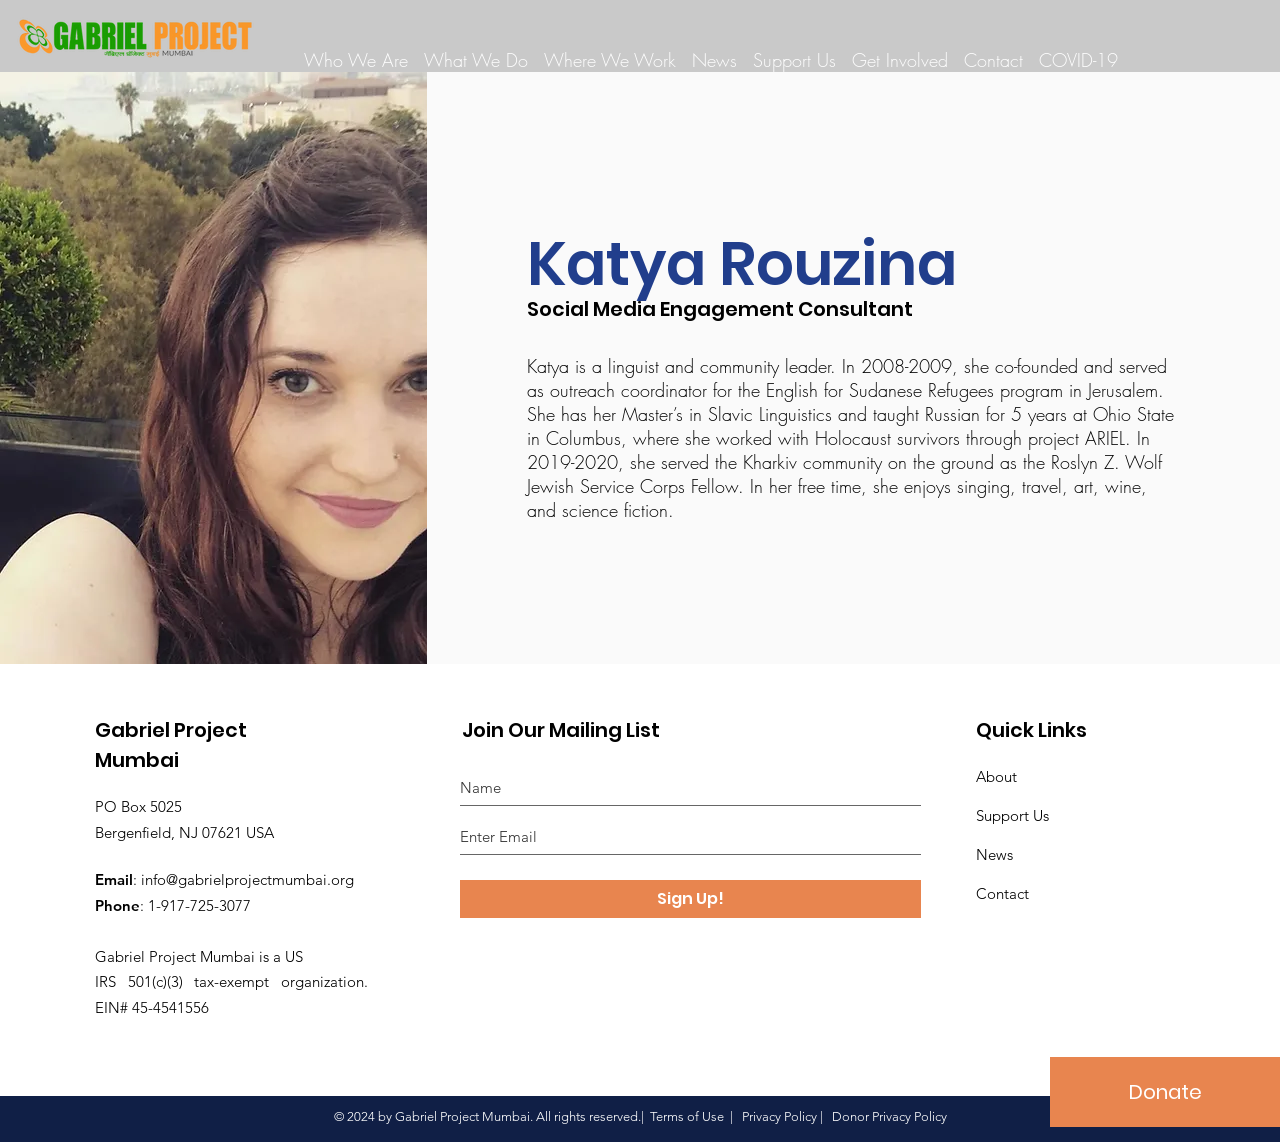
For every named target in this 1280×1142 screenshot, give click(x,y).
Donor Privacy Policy (889, 1116)
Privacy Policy (779, 1116)
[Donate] (1165, 1092)
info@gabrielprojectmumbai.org (247, 879)
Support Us (1012, 815)
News (994, 854)
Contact (1002, 893)
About (996, 776)
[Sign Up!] (690, 899)
